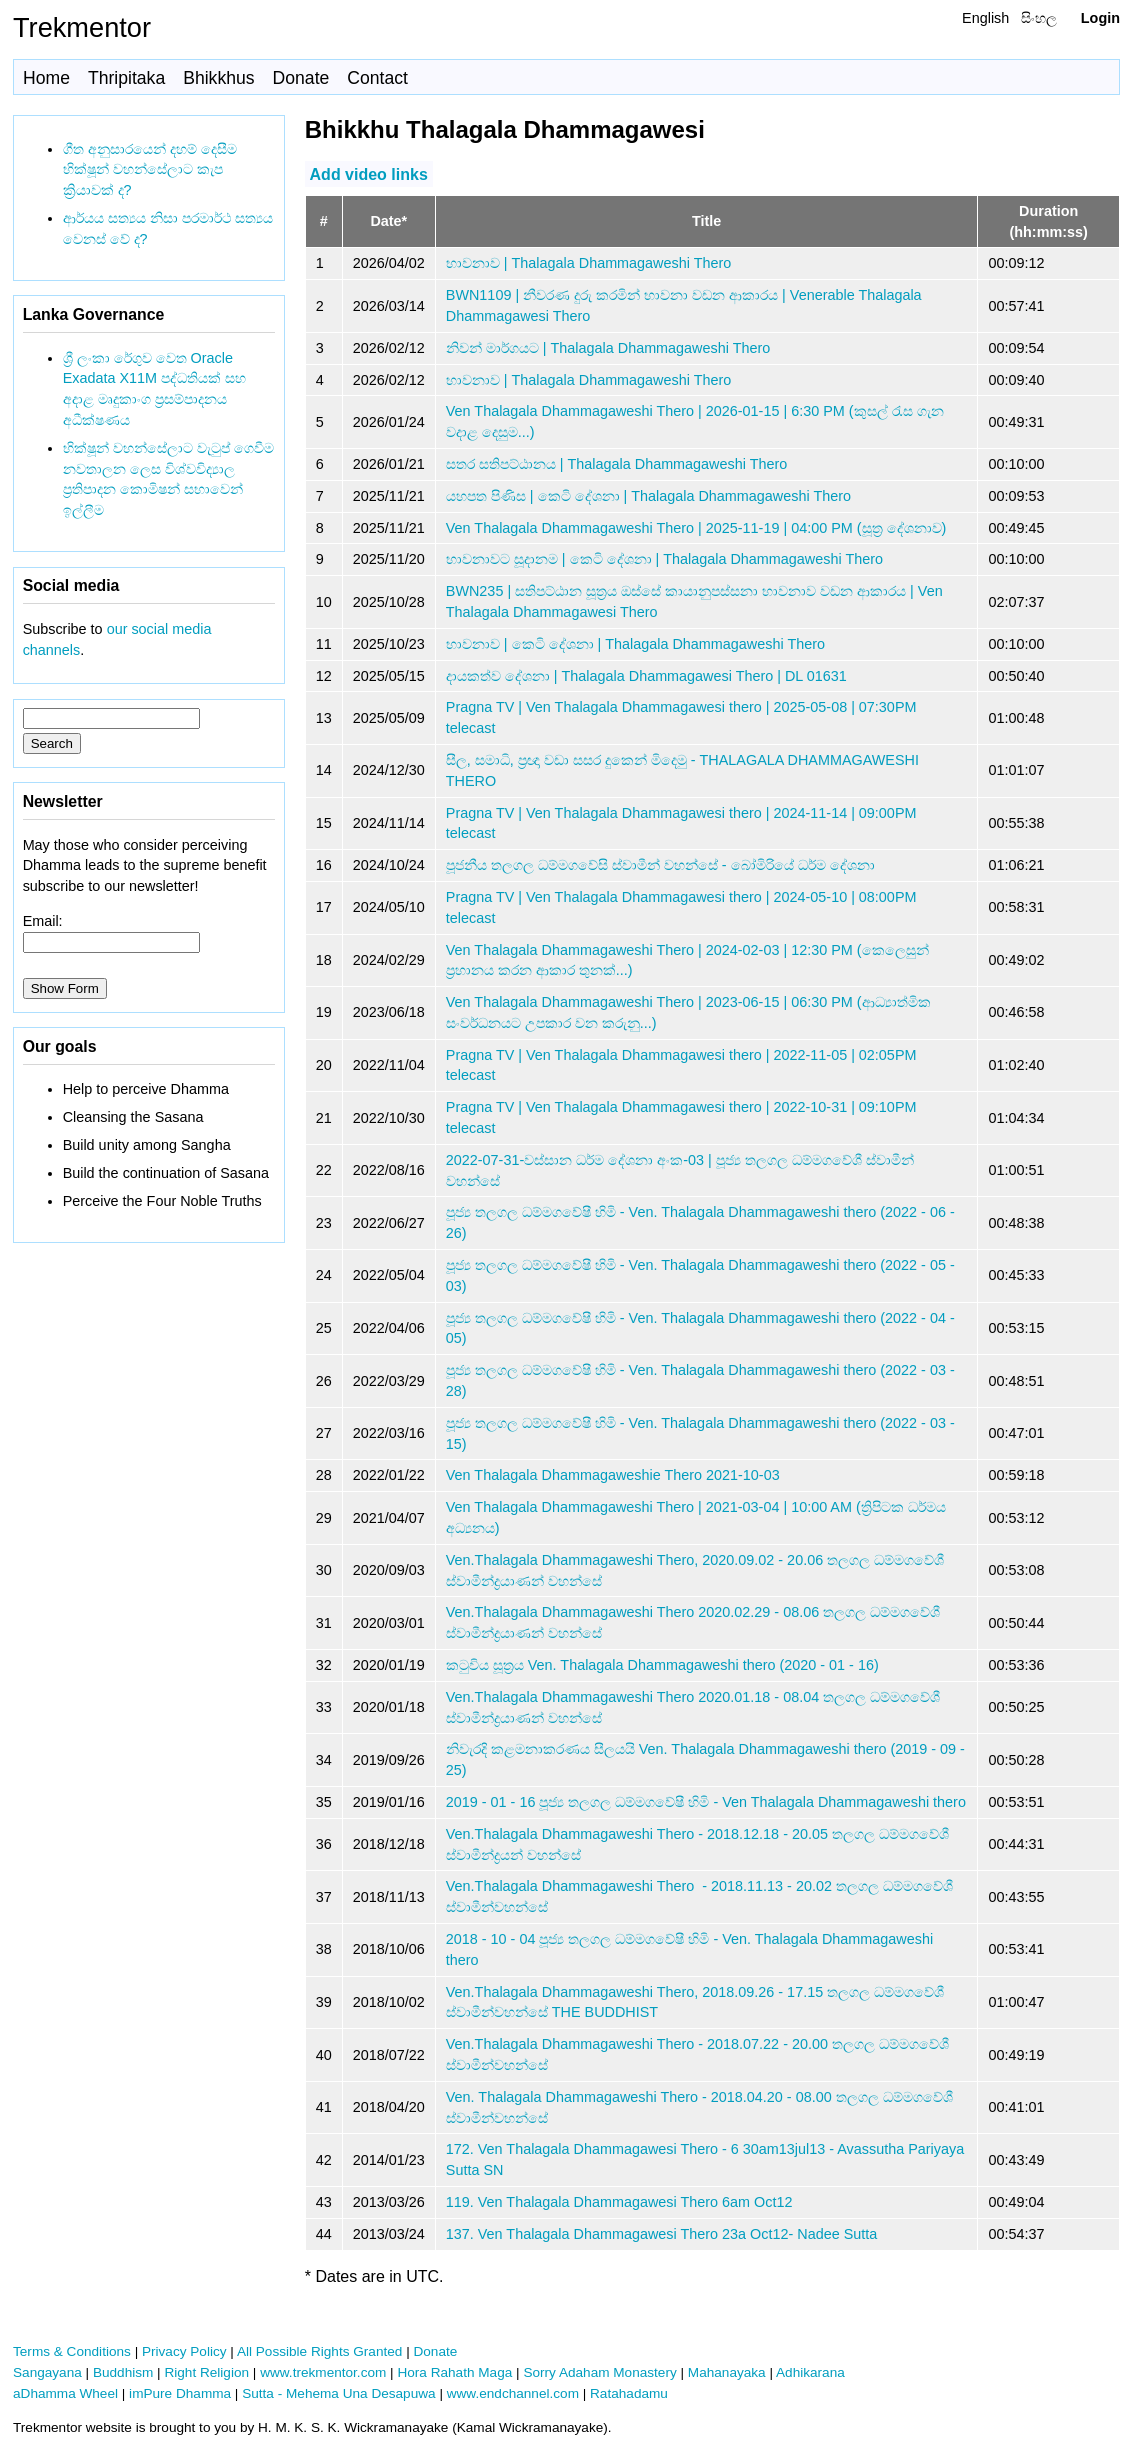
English (985, 18)
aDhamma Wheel (65, 2393)
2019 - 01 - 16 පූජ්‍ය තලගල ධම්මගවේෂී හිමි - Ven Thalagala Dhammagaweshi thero (706, 1802)
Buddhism (123, 2372)
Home (46, 78)
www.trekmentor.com (323, 2372)
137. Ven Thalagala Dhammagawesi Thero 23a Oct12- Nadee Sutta (661, 2234)
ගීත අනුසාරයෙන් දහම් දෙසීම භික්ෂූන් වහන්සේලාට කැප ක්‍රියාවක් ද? (150, 170)
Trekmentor (82, 27)
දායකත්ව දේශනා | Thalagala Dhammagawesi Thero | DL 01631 (646, 676)
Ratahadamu (629, 2393)
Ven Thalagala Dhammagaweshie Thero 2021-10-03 (613, 1475)
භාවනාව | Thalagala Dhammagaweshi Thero (588, 263)
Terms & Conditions (72, 2351)
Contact (377, 78)
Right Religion (206, 2372)
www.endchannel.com (513, 2393)
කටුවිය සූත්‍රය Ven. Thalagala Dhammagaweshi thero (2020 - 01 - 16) (662, 1665)
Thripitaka (126, 78)
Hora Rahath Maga (454, 2372)
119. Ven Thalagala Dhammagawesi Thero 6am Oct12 (619, 2202)
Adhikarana (810, 2372)
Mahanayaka (727, 2372)
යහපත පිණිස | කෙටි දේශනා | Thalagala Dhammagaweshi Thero (648, 496)
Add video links (369, 173)
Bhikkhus (218, 78)
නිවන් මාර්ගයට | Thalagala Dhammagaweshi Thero (608, 348)
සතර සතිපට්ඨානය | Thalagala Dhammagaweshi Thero (616, 464)
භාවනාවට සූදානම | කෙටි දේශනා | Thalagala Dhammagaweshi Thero (664, 559)
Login (1100, 18)
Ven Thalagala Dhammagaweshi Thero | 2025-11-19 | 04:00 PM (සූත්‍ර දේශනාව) (696, 528)
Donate (301, 78)
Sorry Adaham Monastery (599, 2372)
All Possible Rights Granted (319, 2351)
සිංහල (1039, 18)
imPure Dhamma (180, 2393)
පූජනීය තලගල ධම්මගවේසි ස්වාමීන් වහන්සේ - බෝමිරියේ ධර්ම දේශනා (660, 865)
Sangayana (47, 2372)
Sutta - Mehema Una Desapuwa (338, 2393)
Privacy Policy (184, 2351)
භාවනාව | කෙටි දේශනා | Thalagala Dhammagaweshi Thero (635, 644)
